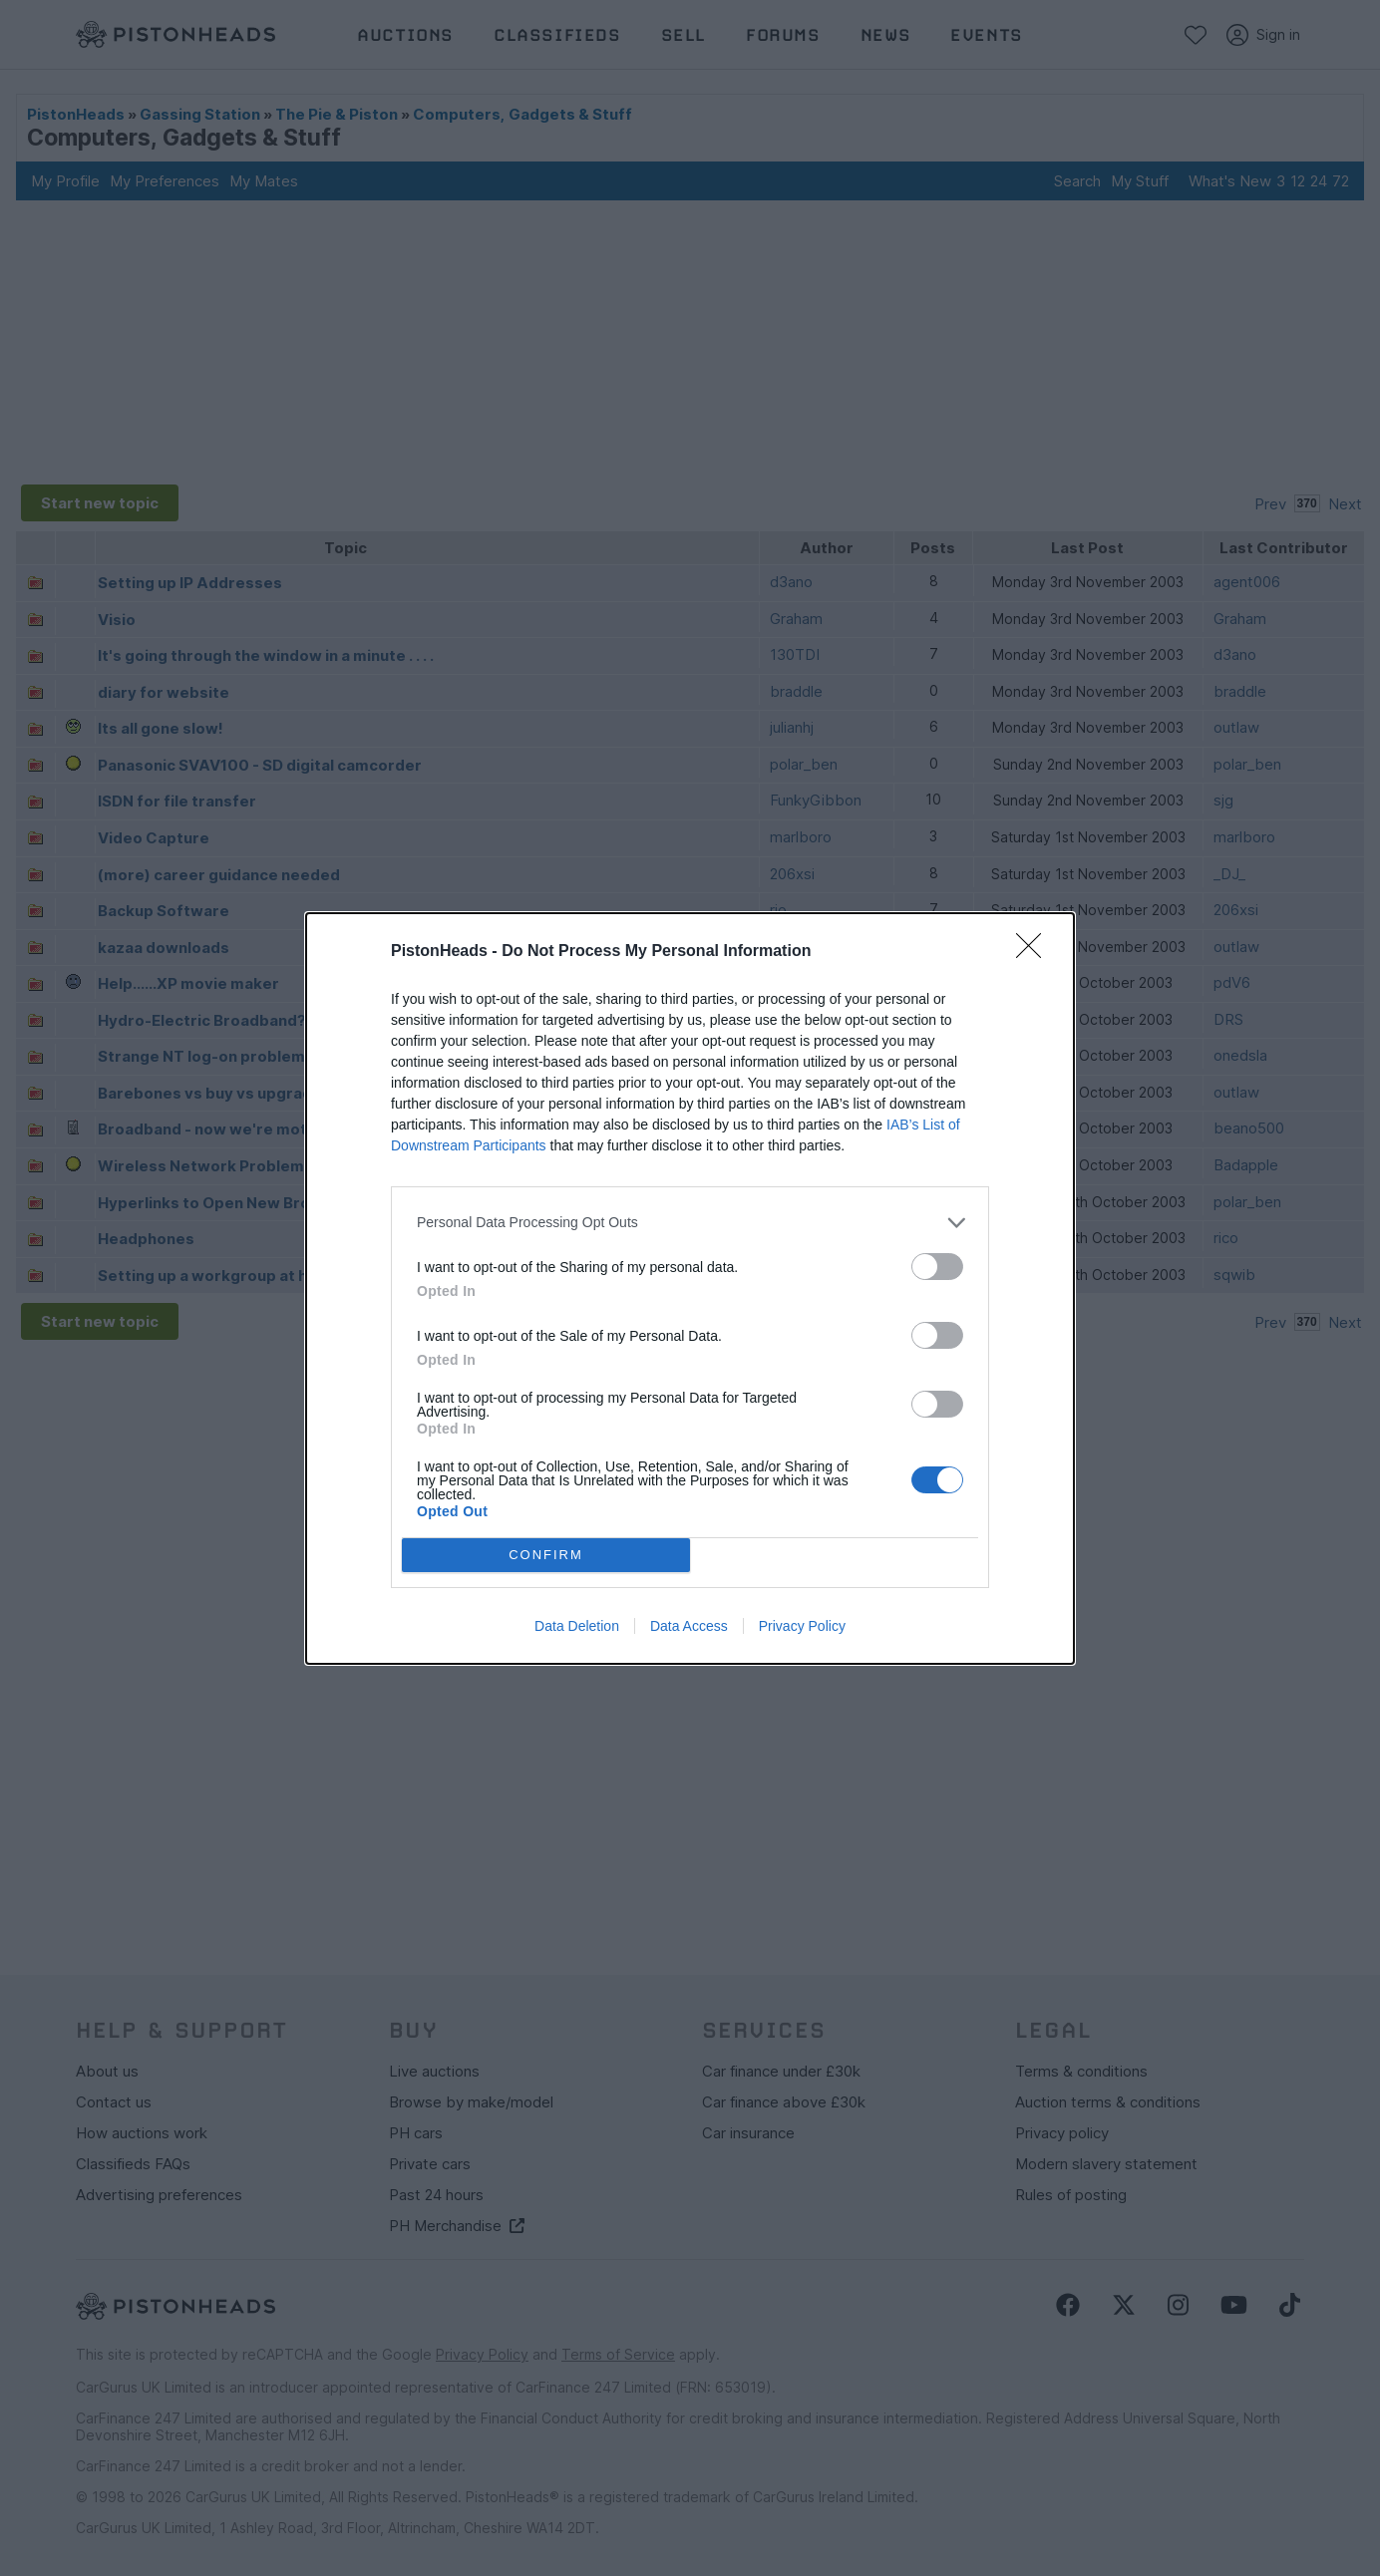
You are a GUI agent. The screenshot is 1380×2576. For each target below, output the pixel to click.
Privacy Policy (802, 1626)
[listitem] (690, 1222)
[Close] (1035, 952)
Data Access (689, 1626)
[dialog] (690, 1288)
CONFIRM (546, 1554)
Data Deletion (576, 1626)
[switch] (937, 1266)
